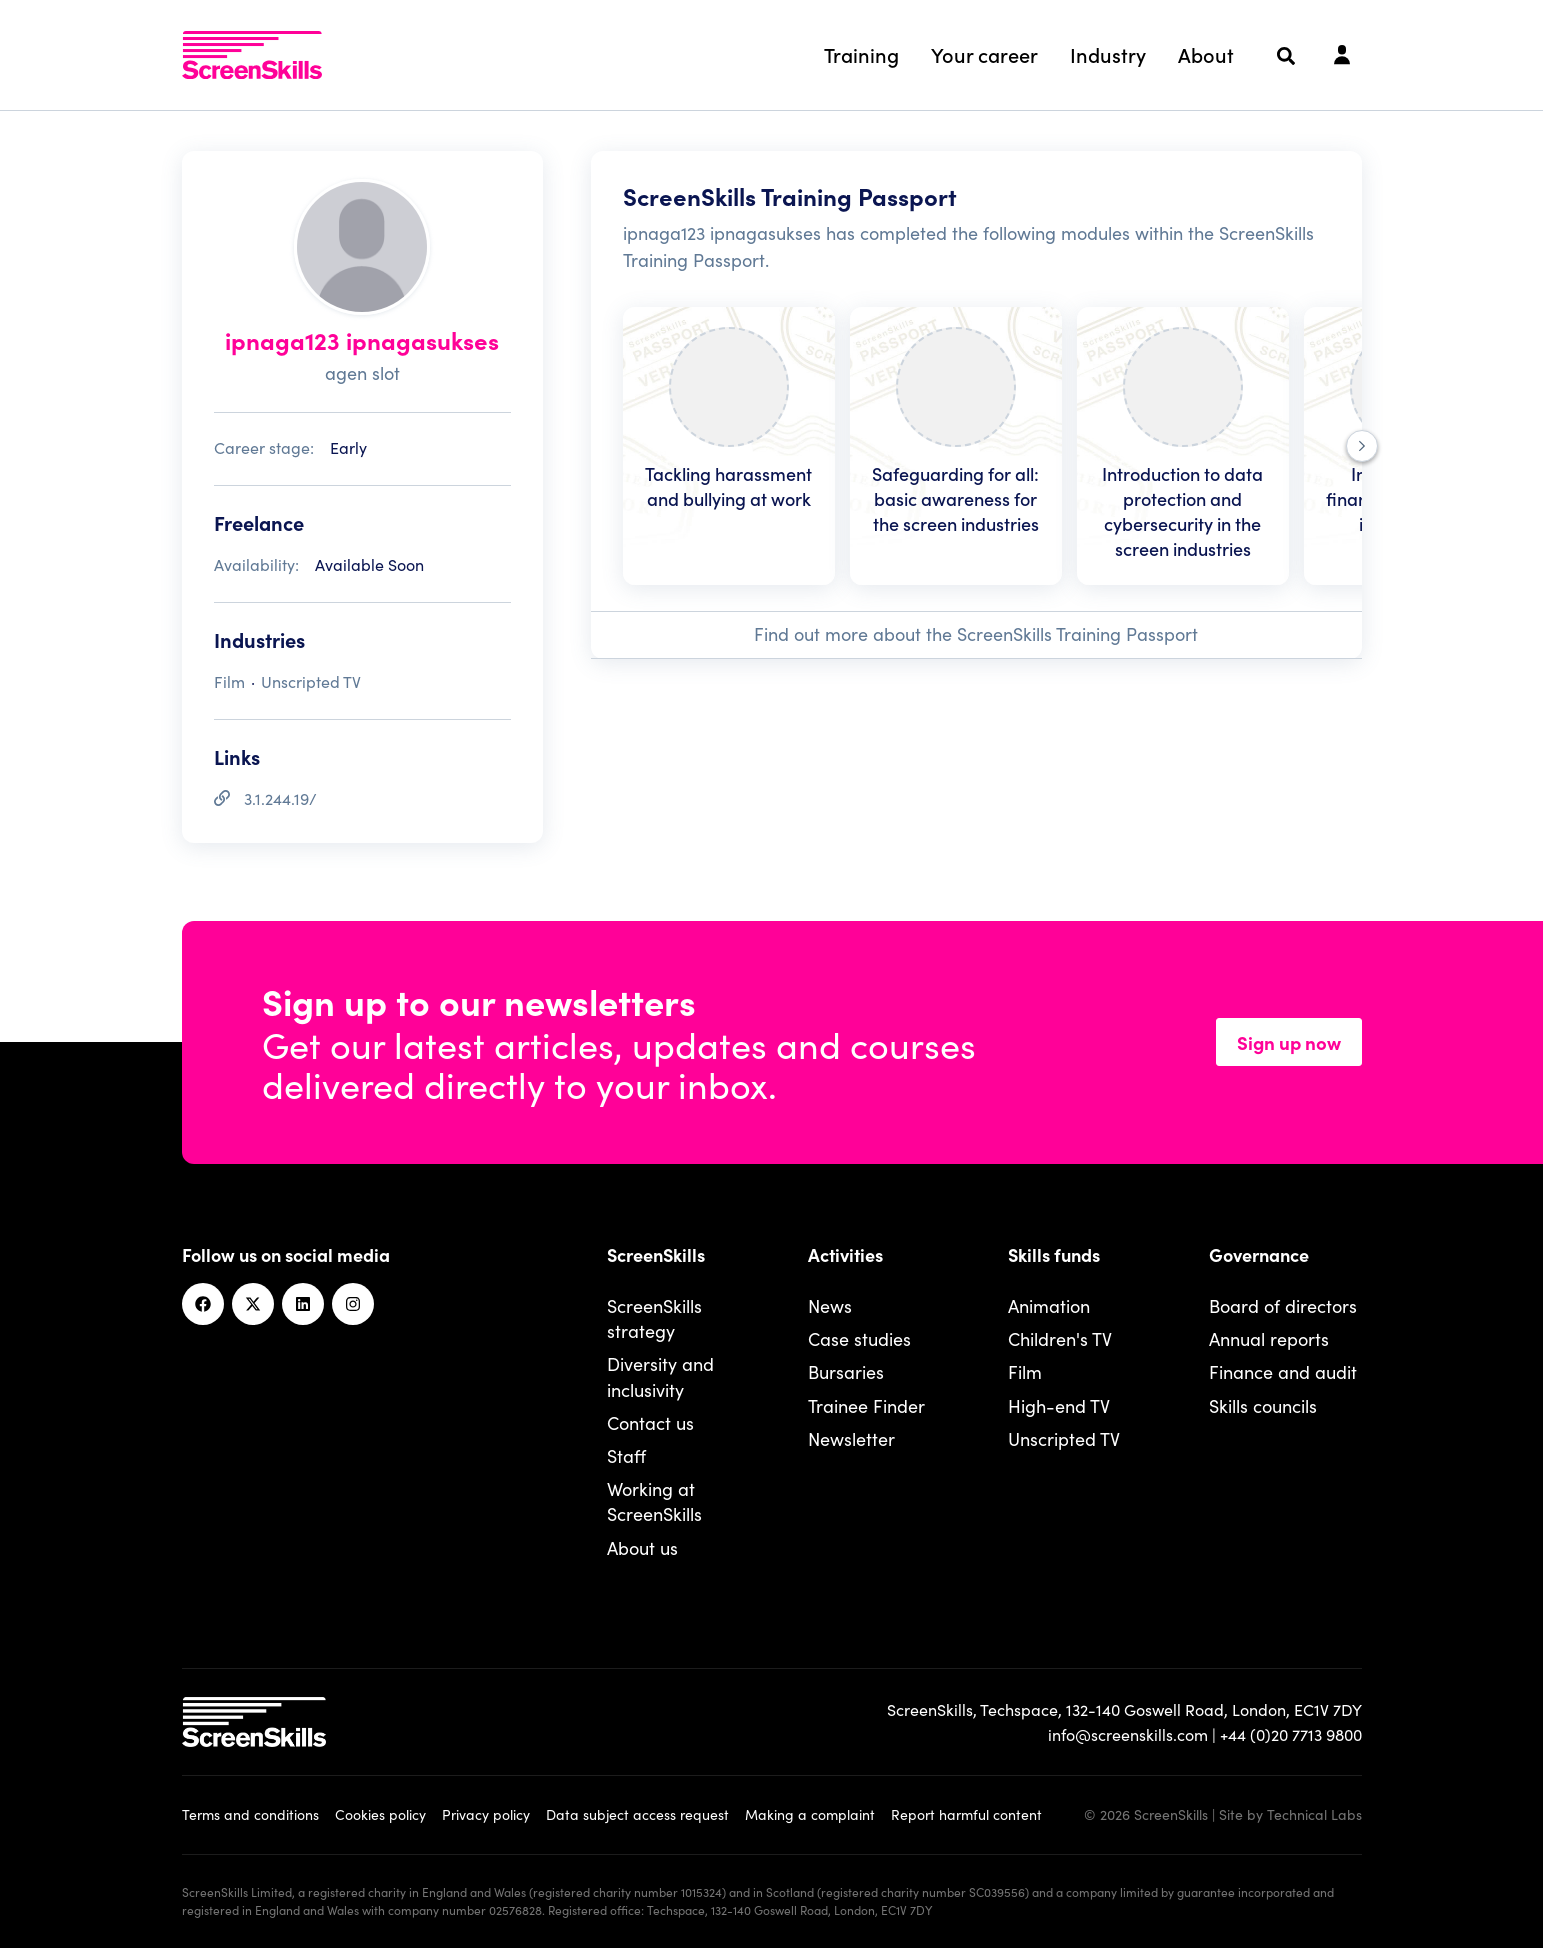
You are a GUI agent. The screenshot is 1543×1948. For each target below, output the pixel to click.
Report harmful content (966, 1814)
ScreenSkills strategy (654, 1318)
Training (861, 54)
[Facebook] (203, 1304)
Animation (1049, 1305)
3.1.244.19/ (280, 798)
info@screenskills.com (1128, 1734)
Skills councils (1263, 1405)
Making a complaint (810, 1814)
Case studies (859, 1338)
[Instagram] (353, 1304)
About (1206, 54)
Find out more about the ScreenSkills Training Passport (976, 633)
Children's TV (1060, 1338)
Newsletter (851, 1438)
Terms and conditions (250, 1814)
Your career (984, 54)
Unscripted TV (1064, 1438)
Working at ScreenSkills (654, 1501)
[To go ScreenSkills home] (252, 55)
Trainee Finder (866, 1405)
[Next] (1362, 446)
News (830, 1305)
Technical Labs (1314, 1814)
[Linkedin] (303, 1304)
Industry (1108, 54)
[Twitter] (253, 1304)
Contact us (650, 1422)
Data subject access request (637, 1814)
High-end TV (1059, 1405)
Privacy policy (486, 1814)
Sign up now (1289, 1042)
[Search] (1286, 56)
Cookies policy (380, 1814)
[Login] (1342, 56)
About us (642, 1547)
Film (1025, 1371)
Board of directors (1283, 1305)
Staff (626, 1455)
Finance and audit (1283, 1371)
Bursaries (846, 1371)
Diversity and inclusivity (660, 1376)
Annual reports (1269, 1338)
